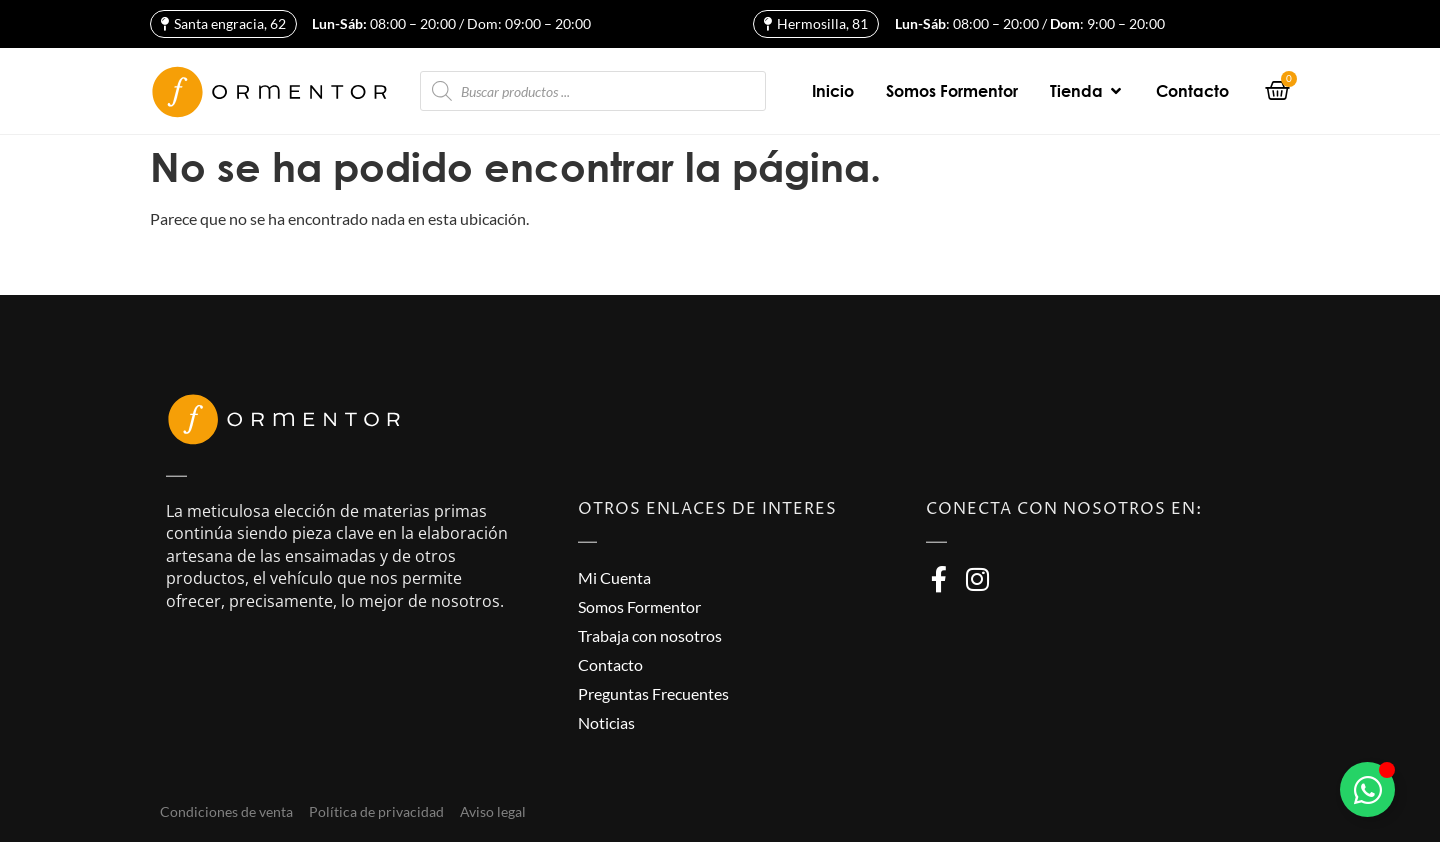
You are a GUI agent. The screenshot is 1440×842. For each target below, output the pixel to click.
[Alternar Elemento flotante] (1367, 789)
